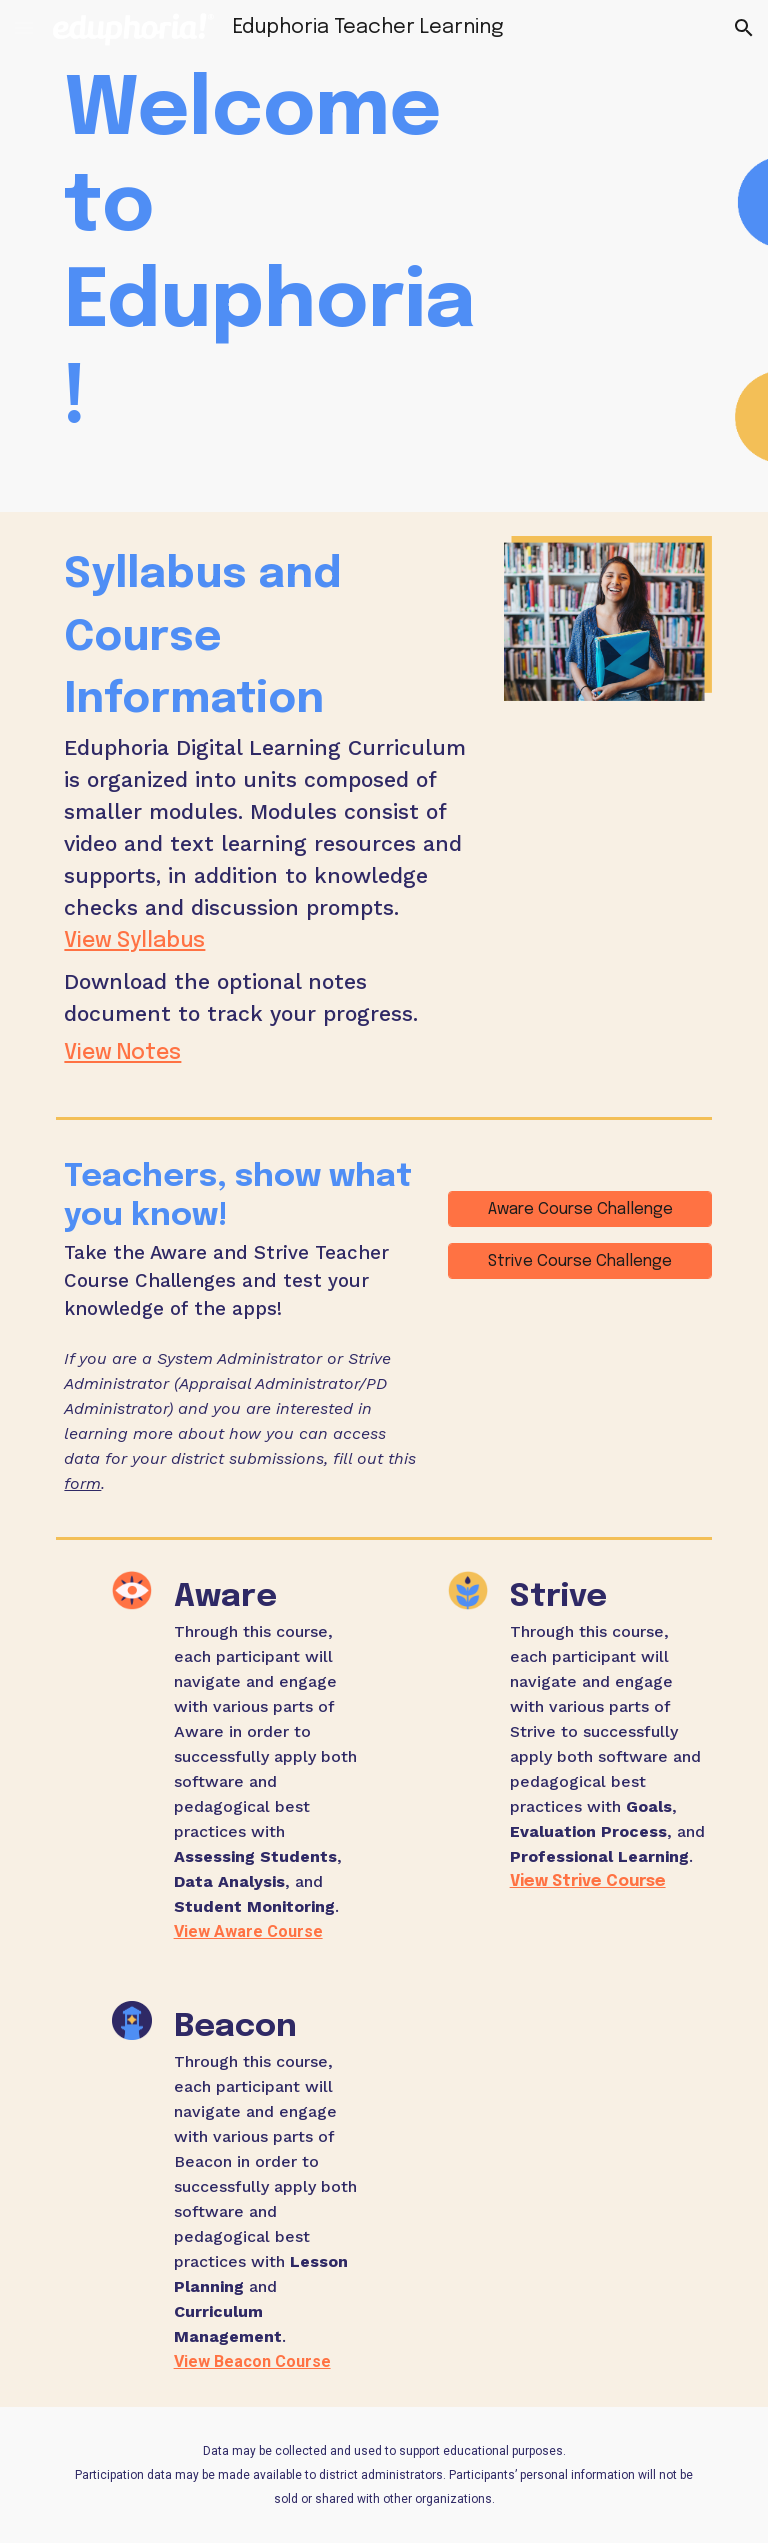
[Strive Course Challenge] (579, 1261)
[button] (24, 27)
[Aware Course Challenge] (579, 1209)
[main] (271, 256)
